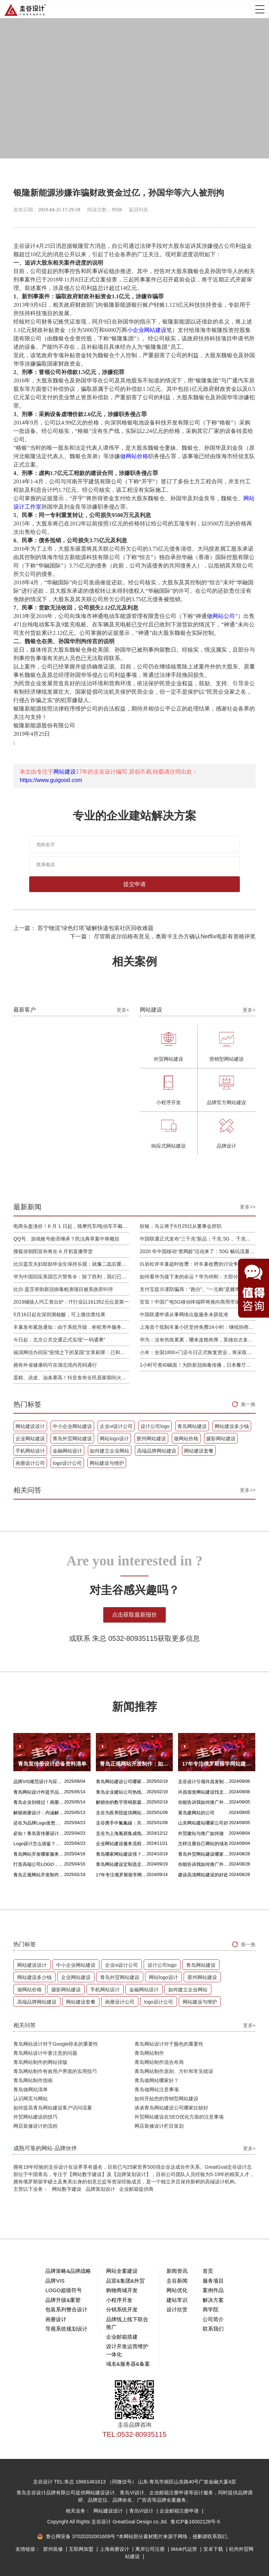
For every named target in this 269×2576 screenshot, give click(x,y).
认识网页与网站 (30, 2098)
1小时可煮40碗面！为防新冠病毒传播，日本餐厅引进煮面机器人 (198, 1365)
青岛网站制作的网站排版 (40, 2062)
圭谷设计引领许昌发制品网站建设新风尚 (203, 1781)
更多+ (123, 1010)
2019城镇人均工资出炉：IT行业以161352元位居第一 (71, 1302)
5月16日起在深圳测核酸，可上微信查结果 (59, 1314)
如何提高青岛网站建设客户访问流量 (52, 2108)
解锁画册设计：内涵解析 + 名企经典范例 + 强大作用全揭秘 (38, 1812)
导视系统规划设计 (66, 2329)
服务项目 (213, 2281)
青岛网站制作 (149, 2053)
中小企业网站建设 (72, 1426)
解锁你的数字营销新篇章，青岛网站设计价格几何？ (121, 1802)
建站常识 (177, 2300)
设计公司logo (154, 1426)
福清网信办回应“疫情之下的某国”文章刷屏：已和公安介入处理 (71, 1352)
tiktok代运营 (185, 2549)
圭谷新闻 (177, 2281)
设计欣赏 (177, 2309)
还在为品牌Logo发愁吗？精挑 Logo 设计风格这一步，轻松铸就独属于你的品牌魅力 (38, 1823)
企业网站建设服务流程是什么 (121, 1843)
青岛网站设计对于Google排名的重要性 (55, 2044)
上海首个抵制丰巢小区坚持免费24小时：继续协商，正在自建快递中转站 (198, 1327)
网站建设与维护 (107, 1463)
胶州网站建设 (151, 1438)
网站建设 (64, 772)
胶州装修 (53, 2549)
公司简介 (213, 2319)
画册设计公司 (30, 1463)
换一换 (248, 1404)
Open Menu (260, 9)
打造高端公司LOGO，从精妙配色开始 (38, 1864)
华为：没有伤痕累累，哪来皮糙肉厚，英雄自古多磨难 (198, 1340)
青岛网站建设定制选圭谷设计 (121, 1864)
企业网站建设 (30, 1438)
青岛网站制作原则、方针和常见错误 (173, 2071)
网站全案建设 (122, 2271)
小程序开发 (119, 2300)
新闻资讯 (177, 2271)
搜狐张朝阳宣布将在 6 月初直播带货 (53, 1251)
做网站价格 (134, 456)
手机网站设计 (30, 1451)
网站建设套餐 (199, 1451)
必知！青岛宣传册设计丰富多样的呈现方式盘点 (38, 1833)
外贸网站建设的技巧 (35, 2117)
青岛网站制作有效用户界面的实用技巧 (55, 2071)
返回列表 (138, 209)
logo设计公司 (67, 1463)
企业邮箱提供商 (136, 2189)
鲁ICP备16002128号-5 (195, 2521)
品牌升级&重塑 (62, 2300)
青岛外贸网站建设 (72, 1438)
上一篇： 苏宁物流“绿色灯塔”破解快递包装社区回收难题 (83, 928)
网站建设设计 (30, 1426)
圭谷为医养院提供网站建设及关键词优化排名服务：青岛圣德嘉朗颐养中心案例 (121, 1812)
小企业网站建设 (146, 330)
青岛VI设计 (142, 2511)
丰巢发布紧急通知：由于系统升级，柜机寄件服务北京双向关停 (71, 1327)
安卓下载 (213, 2549)
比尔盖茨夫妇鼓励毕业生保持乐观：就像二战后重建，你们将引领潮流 (71, 1264)
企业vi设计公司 (116, 1426)
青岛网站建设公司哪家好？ (121, 1781)
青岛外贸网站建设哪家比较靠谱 (203, 1854)
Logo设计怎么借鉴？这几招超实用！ (38, 1843)
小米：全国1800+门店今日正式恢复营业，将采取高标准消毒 (198, 1352)
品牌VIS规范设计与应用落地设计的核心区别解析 (38, 1781)
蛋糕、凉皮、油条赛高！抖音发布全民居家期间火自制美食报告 (71, 1377)
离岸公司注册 (150, 2549)
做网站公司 (221, 616)
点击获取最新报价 (134, 1615)
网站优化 (177, 2290)
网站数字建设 (66, 2189)
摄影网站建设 (221, 1438)
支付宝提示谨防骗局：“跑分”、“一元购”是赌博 (190, 1289)
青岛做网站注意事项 (156, 2089)
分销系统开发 (122, 2309)
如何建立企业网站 (109, 1451)
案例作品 (213, 2290)
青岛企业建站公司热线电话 (121, 1792)
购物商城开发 (122, 2290)
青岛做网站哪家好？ (156, 2080)
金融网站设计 (67, 1451)
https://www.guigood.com (51, 780)
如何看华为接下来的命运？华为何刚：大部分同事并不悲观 (198, 1276)
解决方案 (213, 2300)
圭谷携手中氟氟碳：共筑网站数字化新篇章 (121, 1823)
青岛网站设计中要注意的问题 (45, 2053)
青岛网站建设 (192, 1426)
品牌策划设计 (100, 2189)
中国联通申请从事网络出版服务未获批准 (184, 1314)
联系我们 (213, 2329)
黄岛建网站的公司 (196, 1812)
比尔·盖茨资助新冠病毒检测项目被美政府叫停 (63, 1289)
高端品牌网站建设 (156, 1451)
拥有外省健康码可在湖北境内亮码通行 (55, 1365)
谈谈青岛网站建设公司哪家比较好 (171, 2108)
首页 (208, 2271)
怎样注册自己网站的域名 (203, 1843)
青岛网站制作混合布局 (159, 2062)
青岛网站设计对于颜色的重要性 (168, 2044)
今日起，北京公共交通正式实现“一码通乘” (59, 1340)
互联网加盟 (82, 2549)
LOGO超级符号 (63, 2290)
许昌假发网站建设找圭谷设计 (203, 1792)
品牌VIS (54, 2281)
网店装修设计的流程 (35, 2126)
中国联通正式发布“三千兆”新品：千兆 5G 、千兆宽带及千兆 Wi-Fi (198, 1239)
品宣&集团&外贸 (125, 2281)
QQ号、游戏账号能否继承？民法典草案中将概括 (66, 1239)
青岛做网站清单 (30, 2089)
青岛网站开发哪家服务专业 (38, 1854)
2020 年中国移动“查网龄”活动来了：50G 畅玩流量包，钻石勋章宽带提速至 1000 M (198, 1251)
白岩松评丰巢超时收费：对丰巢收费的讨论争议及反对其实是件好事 (198, 1264)
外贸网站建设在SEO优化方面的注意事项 (179, 2117)
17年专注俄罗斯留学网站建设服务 (121, 1874)
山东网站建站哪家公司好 (203, 1823)
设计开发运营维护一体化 (127, 2350)
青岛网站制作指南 (33, 2080)
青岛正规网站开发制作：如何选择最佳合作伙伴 (38, 1874)
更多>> (247, 1207)
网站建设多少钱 (232, 1426)
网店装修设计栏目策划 (159, 2126)
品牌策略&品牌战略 (68, 2271)
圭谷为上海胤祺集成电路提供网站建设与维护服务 (121, 1833)
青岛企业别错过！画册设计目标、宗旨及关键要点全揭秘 (38, 1802)
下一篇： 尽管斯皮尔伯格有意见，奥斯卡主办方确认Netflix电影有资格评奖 (163, 936)
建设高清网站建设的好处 (203, 1874)
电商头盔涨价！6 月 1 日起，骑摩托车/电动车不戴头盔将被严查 (71, 1226)
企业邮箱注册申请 (179, 2511)
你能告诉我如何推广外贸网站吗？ (203, 1802)
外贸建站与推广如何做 (201, 1833)
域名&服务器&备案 (128, 2364)
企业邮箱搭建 (122, 2337)
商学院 (210, 2309)
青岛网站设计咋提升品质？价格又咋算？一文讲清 (38, 1792)
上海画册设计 (115, 2549)
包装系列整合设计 (66, 2309)
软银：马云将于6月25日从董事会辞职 (181, 1226)
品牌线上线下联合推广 (127, 2323)
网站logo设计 (114, 1438)
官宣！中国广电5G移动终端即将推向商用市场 (190, 1302)
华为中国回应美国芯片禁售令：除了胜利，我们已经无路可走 (71, 1276)
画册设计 (55, 2319)
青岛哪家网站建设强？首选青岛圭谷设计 (121, 1854)
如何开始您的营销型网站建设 (166, 2098)
